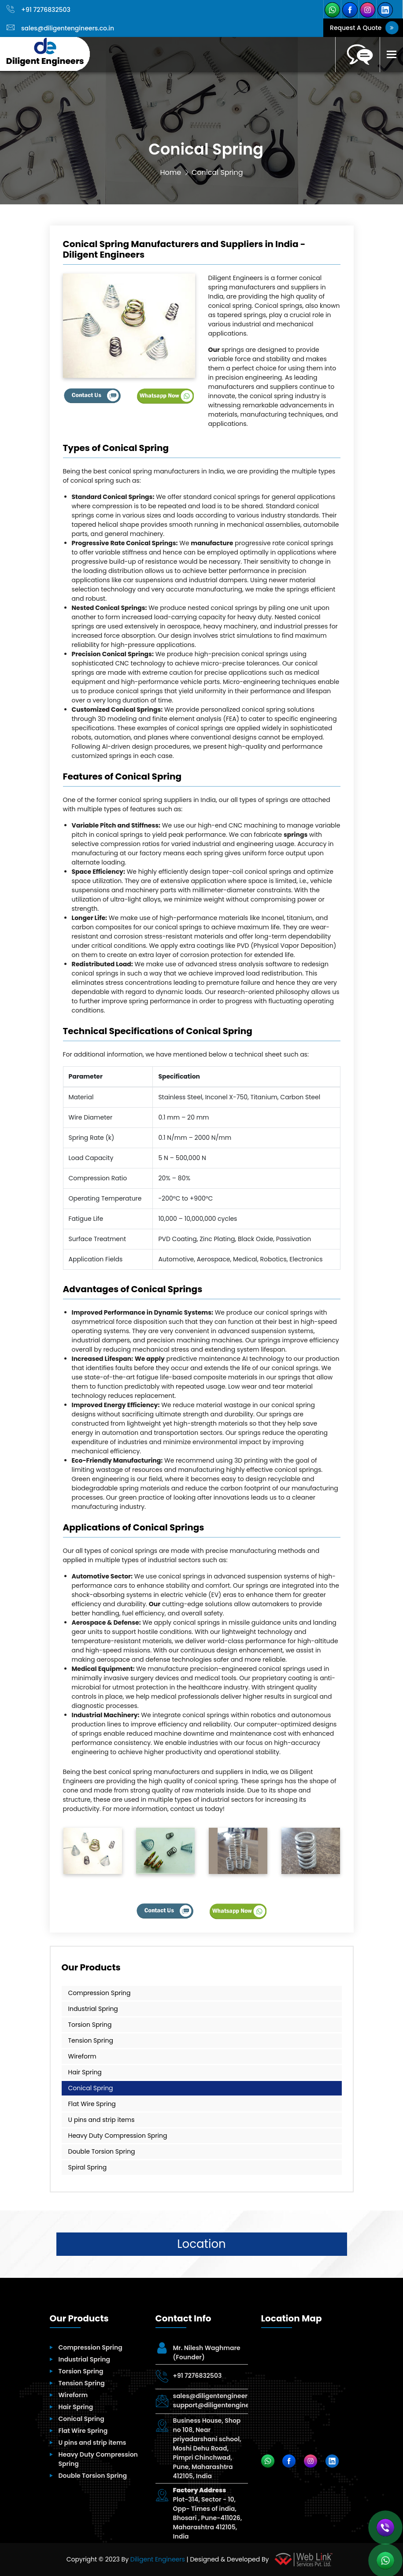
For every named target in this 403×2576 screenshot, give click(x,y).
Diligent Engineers (157, 2558)
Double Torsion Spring (101, 2151)
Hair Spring (85, 2072)
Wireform (82, 2056)
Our (214, 349)
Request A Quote (363, 27)
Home (170, 172)
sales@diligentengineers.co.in (60, 28)
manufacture (212, 543)
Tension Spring (90, 2040)
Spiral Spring (87, 2167)
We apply (150, 1358)
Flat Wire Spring (92, 2103)
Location (201, 2244)
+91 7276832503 (38, 9)
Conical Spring (90, 2088)
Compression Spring (99, 1992)
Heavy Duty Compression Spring (117, 2135)
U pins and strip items (101, 2119)
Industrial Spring (93, 2008)
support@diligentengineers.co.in (224, 2405)
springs (295, 834)
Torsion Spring (90, 2024)
